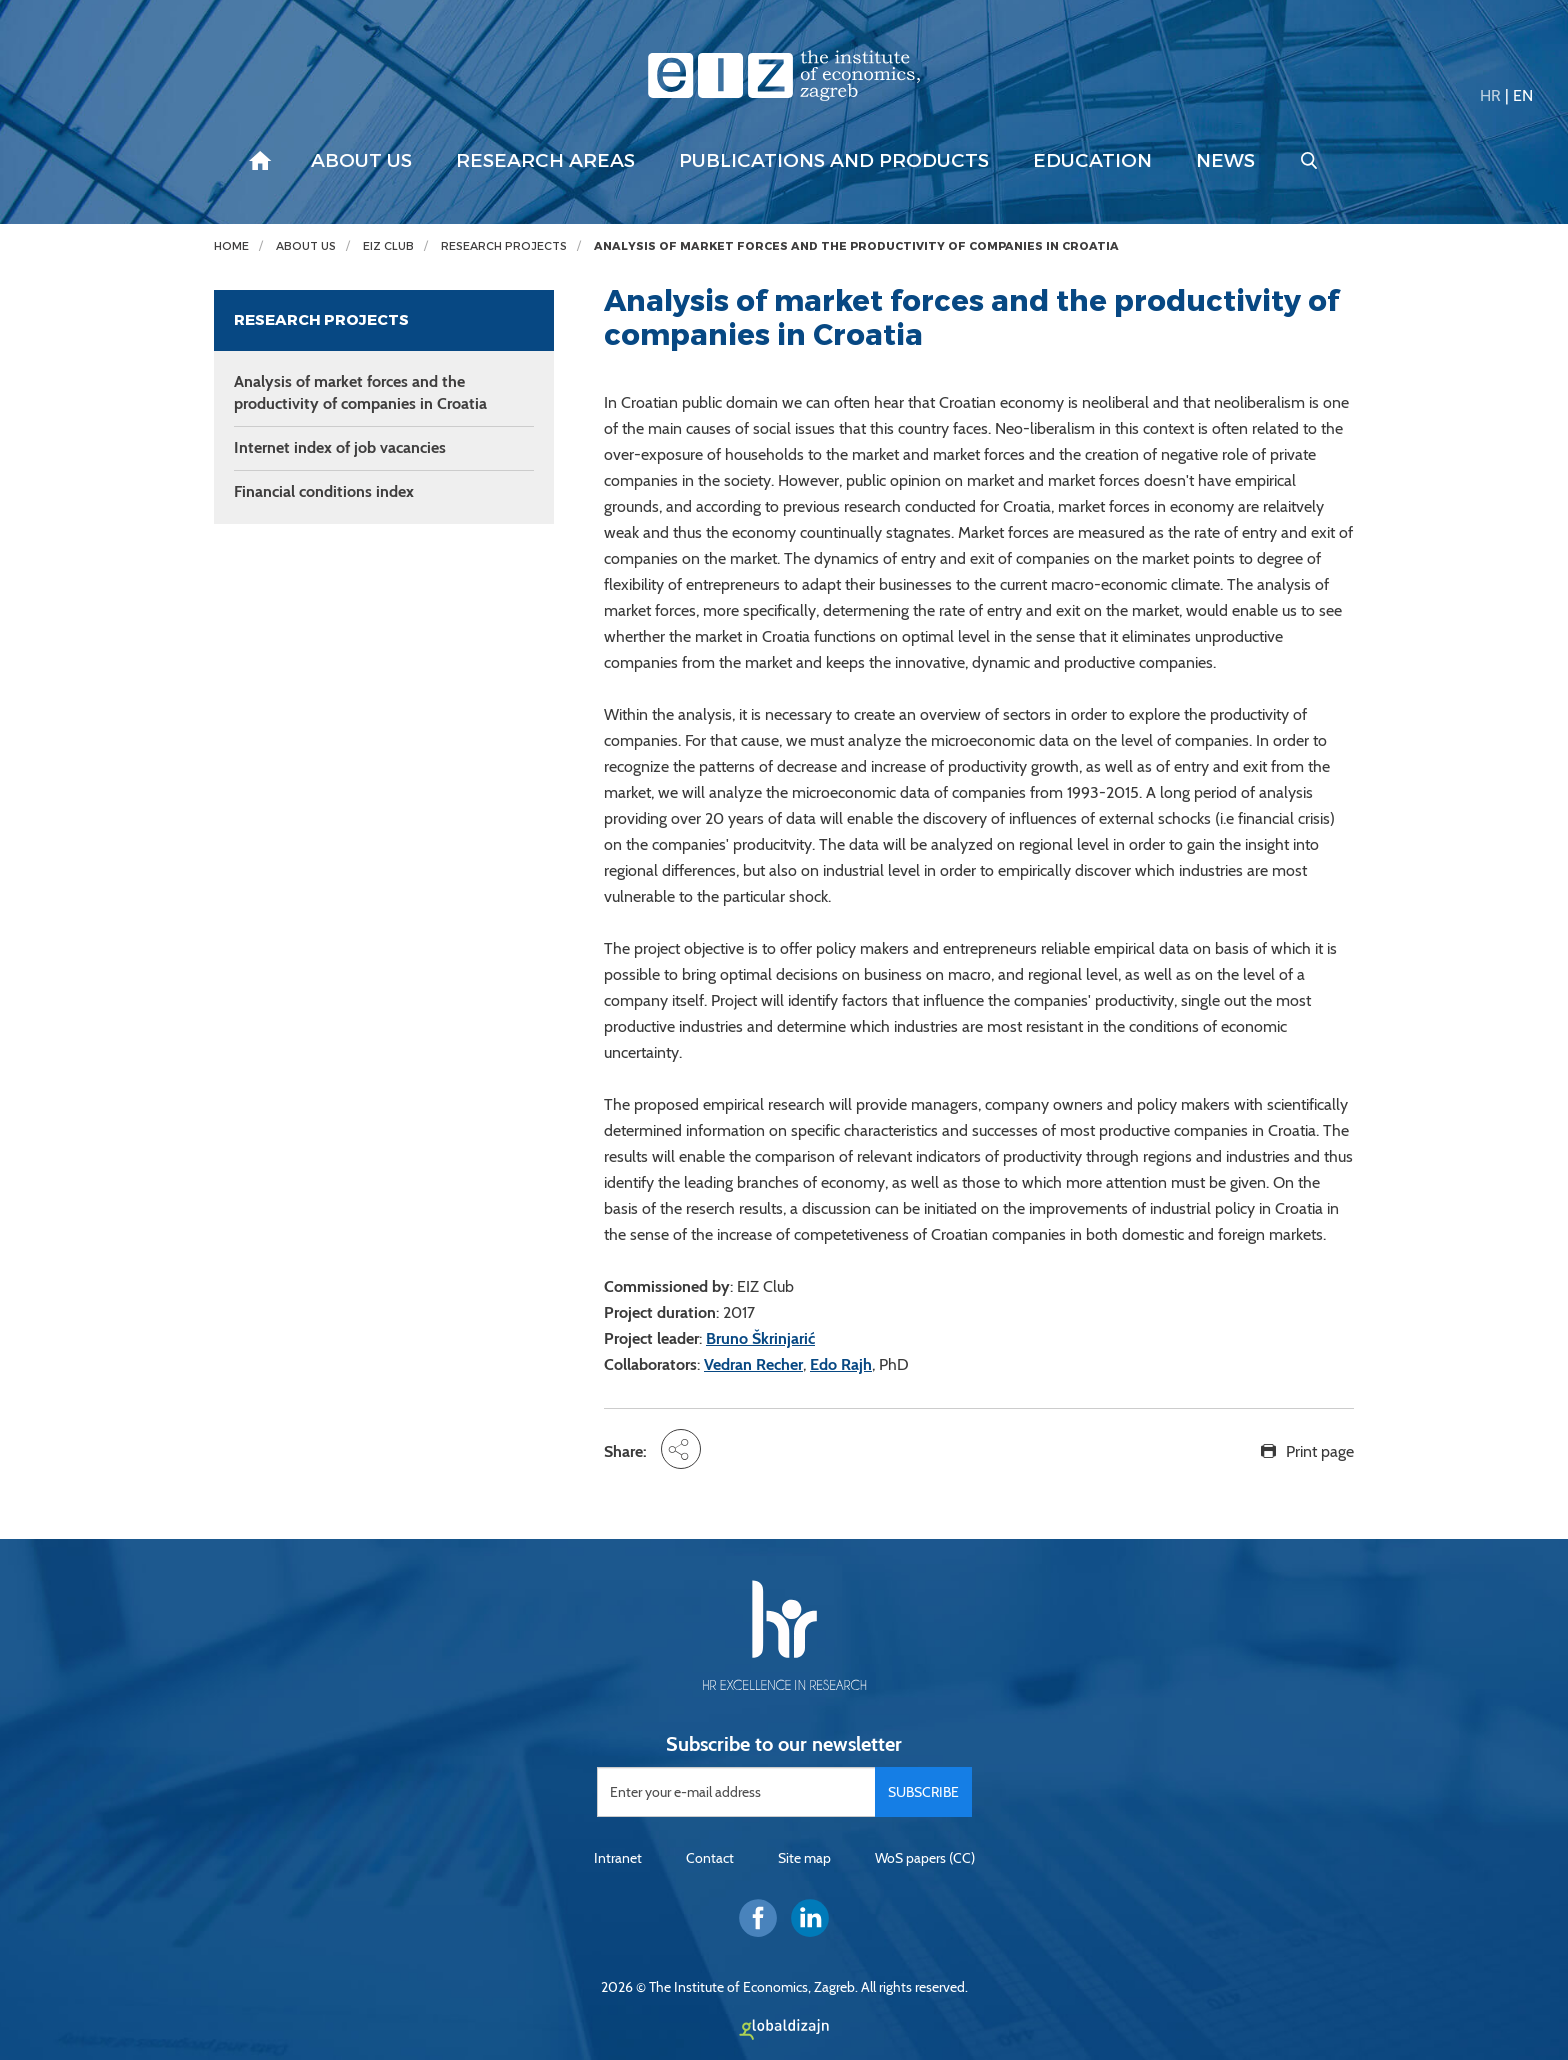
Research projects (504, 246)
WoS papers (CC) (925, 1858)
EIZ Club (388, 246)
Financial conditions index (324, 491)
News (1225, 161)
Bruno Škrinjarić (760, 1338)
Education (1092, 161)
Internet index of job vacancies (340, 447)
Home (231, 246)
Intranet (618, 1858)
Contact (710, 1858)
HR (1490, 95)
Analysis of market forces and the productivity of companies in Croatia (856, 246)
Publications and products (834, 161)
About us (361, 161)
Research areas (545, 161)
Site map (804, 1858)
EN (1523, 95)
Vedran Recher (753, 1364)
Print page (1320, 1451)
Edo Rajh (841, 1364)
